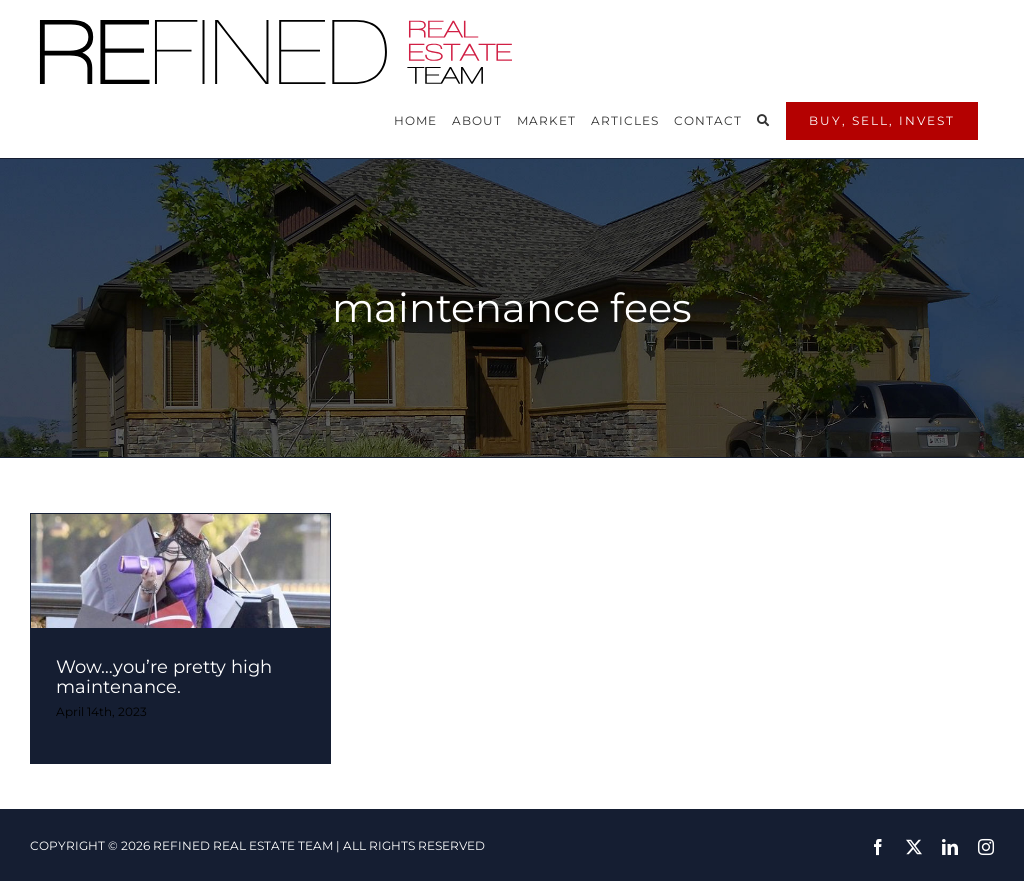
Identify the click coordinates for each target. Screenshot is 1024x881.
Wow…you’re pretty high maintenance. (164, 677)
